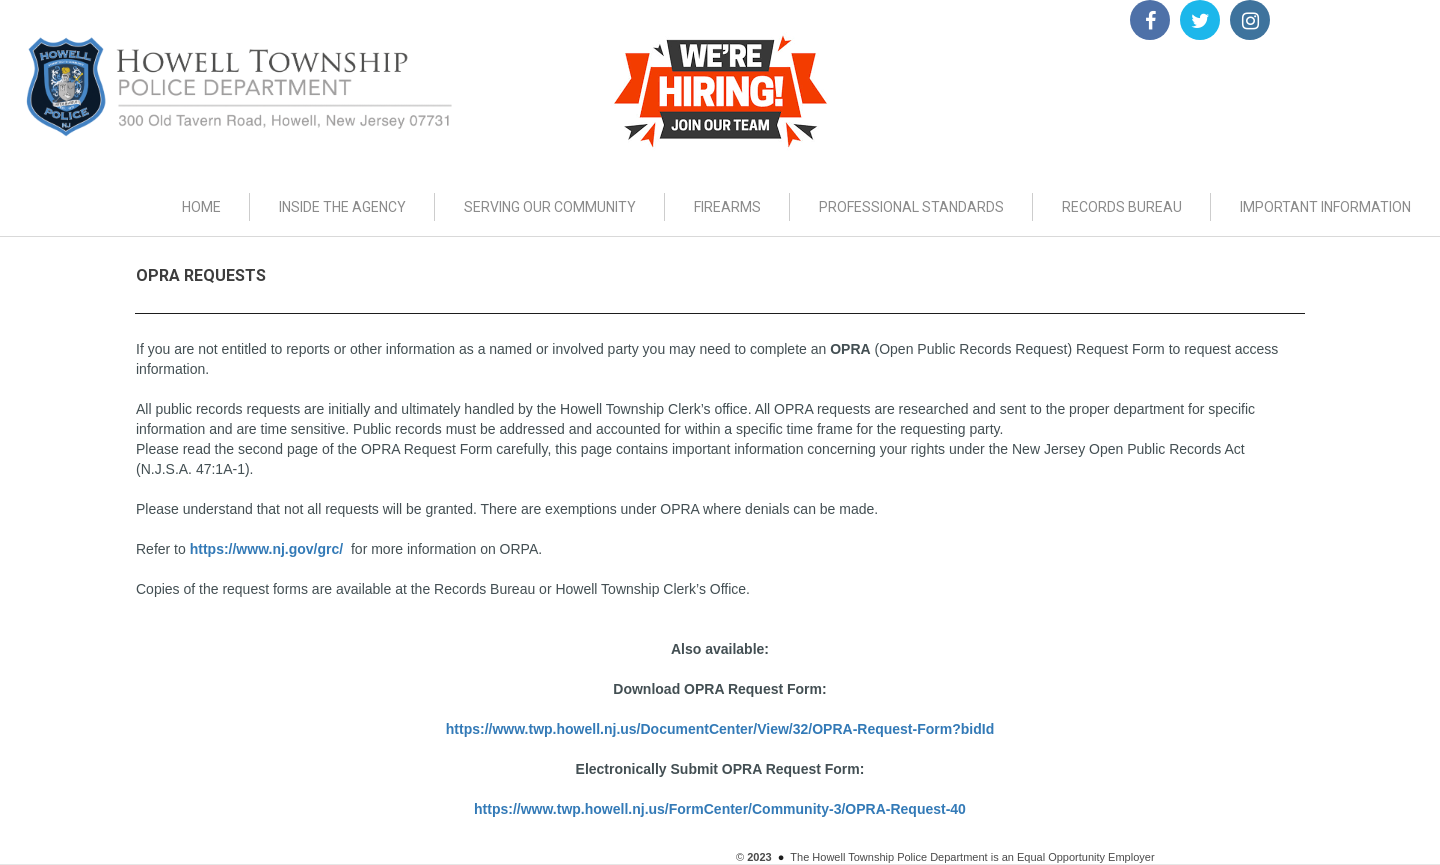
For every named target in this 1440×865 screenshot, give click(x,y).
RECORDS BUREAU (1122, 207)
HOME (201, 207)
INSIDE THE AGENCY (342, 207)
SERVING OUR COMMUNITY (550, 207)
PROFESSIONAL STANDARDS (911, 207)
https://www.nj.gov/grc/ (266, 549)
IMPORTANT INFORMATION (1325, 207)
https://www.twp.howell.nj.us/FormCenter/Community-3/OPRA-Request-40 (720, 809)
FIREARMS (727, 207)
